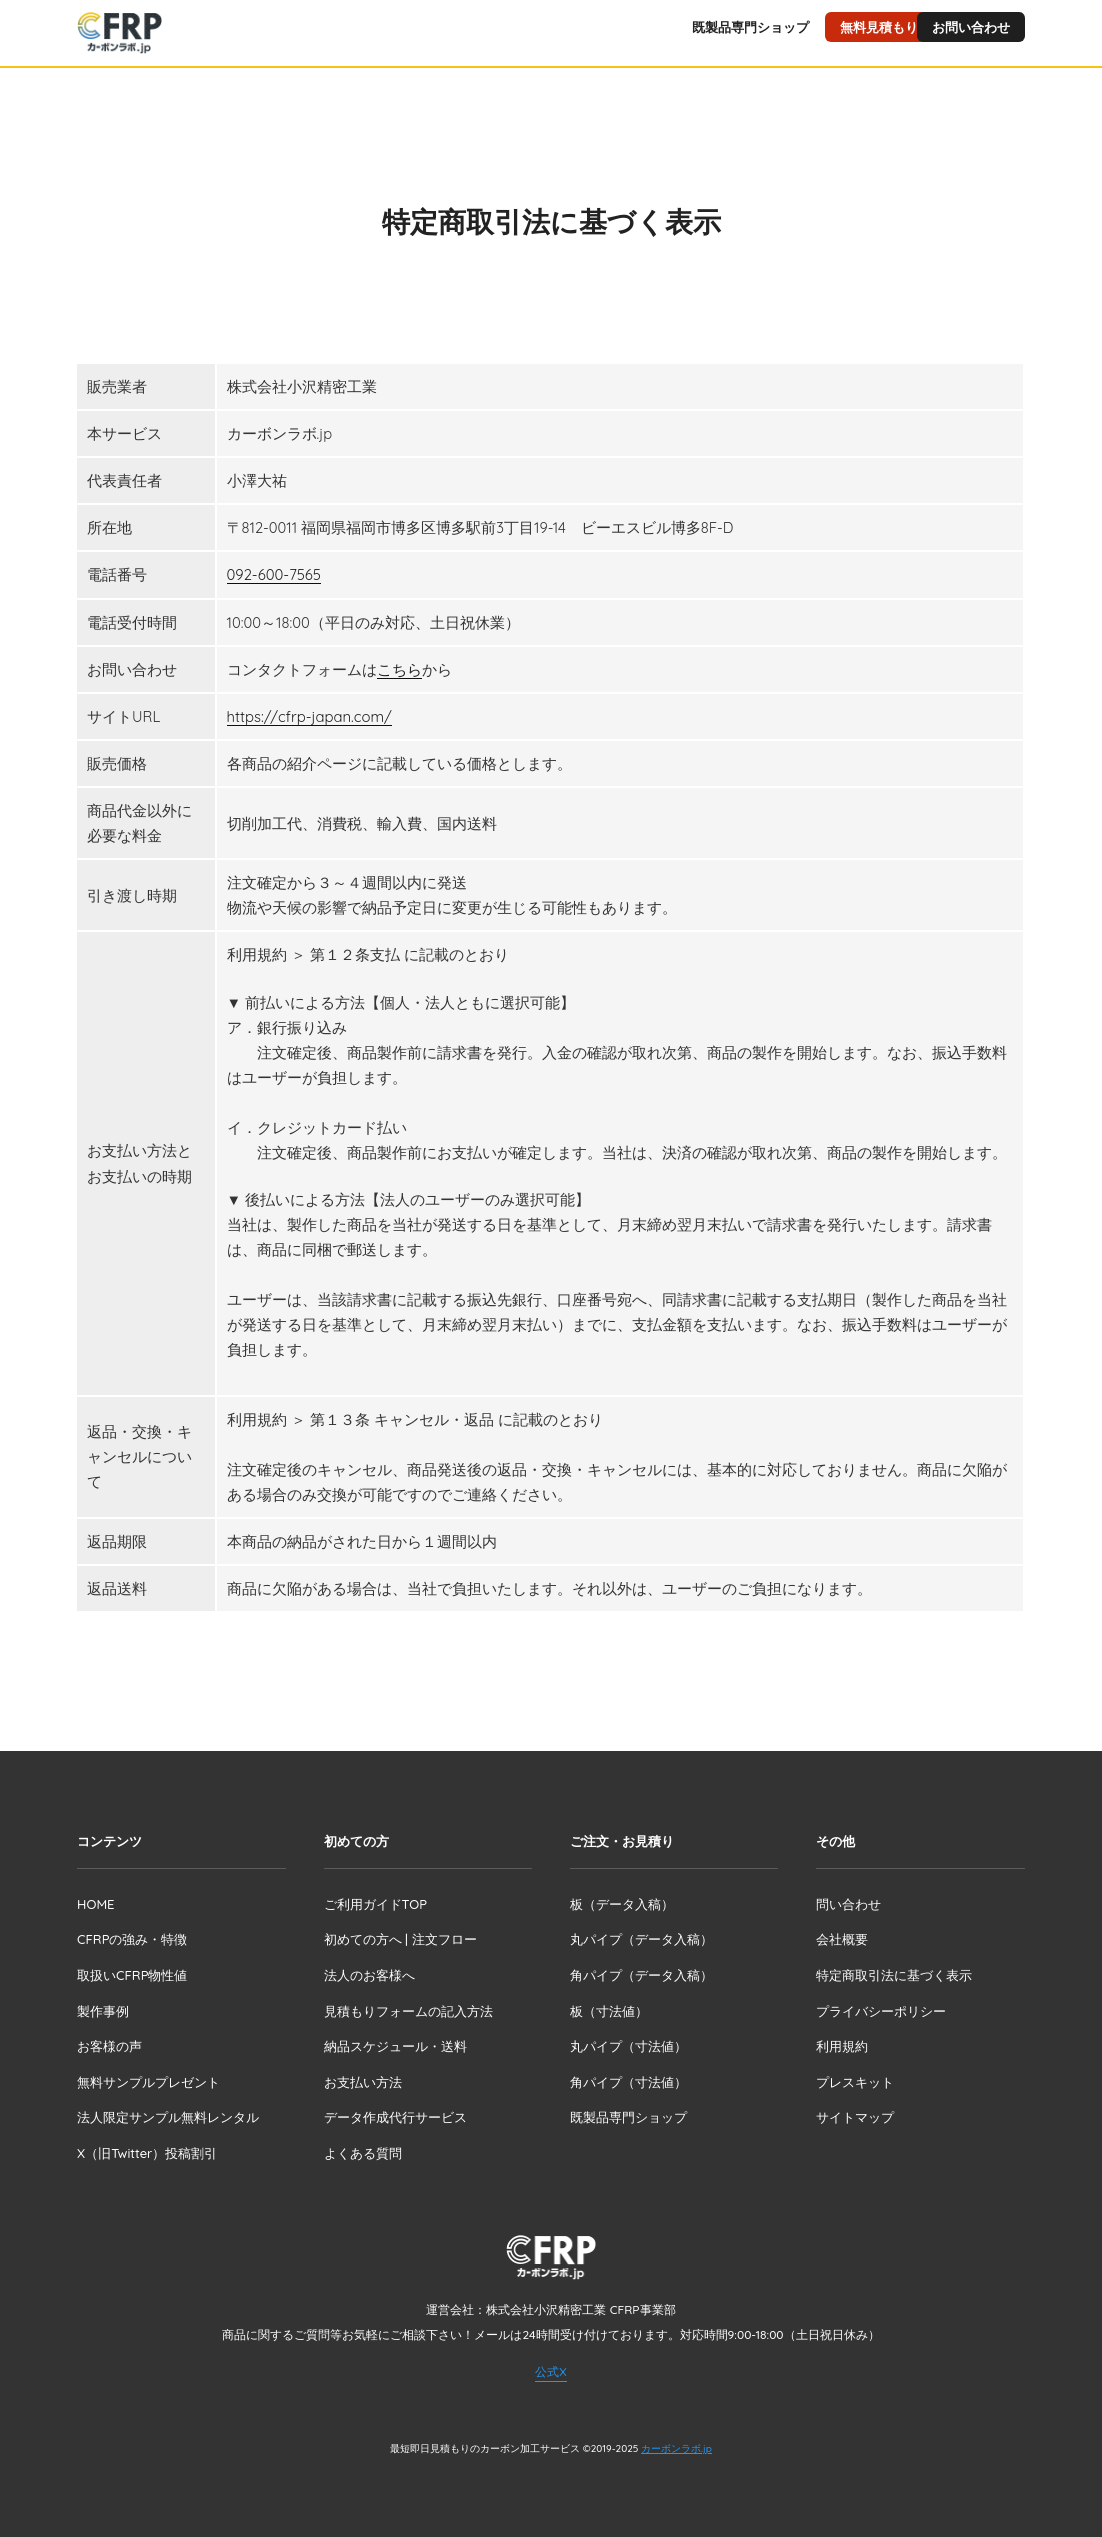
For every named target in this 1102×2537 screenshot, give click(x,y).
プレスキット (855, 2081)
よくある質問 (363, 2152)
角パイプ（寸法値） (628, 2081)
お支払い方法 (363, 2081)
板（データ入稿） (622, 1903)
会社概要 (842, 1939)
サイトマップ (855, 2117)
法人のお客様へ (369, 1974)
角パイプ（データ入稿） (641, 1974)
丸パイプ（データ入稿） (641, 1939)
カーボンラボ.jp (676, 2448)
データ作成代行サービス (395, 2117)
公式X (550, 2370)
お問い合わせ (971, 27)
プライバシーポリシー (881, 2010)
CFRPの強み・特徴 (132, 1939)
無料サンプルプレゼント (148, 2081)
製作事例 (103, 2010)
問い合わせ (848, 1903)
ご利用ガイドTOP (375, 1903)
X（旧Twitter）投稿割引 (147, 2152)
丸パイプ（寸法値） (628, 2046)
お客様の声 (109, 2046)
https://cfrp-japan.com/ (309, 715)
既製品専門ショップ (750, 27)
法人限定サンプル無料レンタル (168, 2117)
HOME (95, 1903)
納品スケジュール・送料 (395, 2046)
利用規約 (842, 2046)
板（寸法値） (609, 2010)
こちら (399, 668)
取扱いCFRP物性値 (132, 1974)
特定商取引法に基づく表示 (894, 1974)
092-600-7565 (274, 574)
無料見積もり (879, 27)
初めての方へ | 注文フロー (400, 1939)
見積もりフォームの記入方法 (408, 2010)
